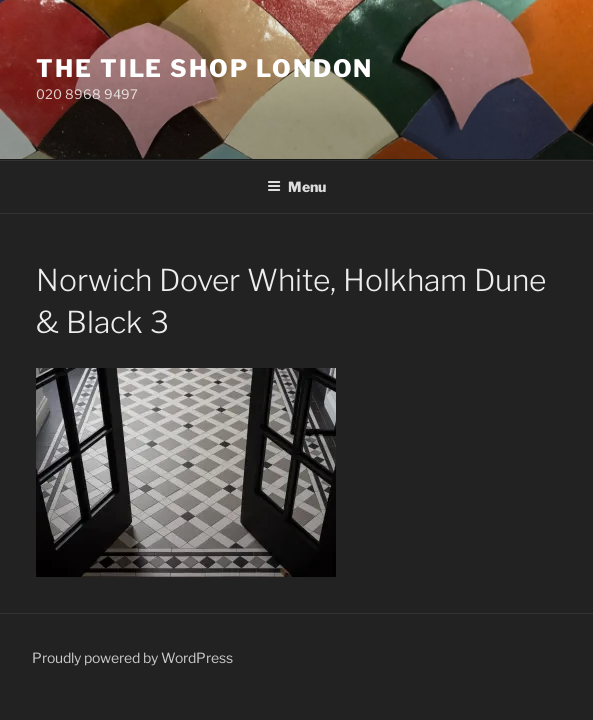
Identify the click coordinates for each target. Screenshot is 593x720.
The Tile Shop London (204, 68)
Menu (296, 186)
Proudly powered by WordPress (132, 657)
